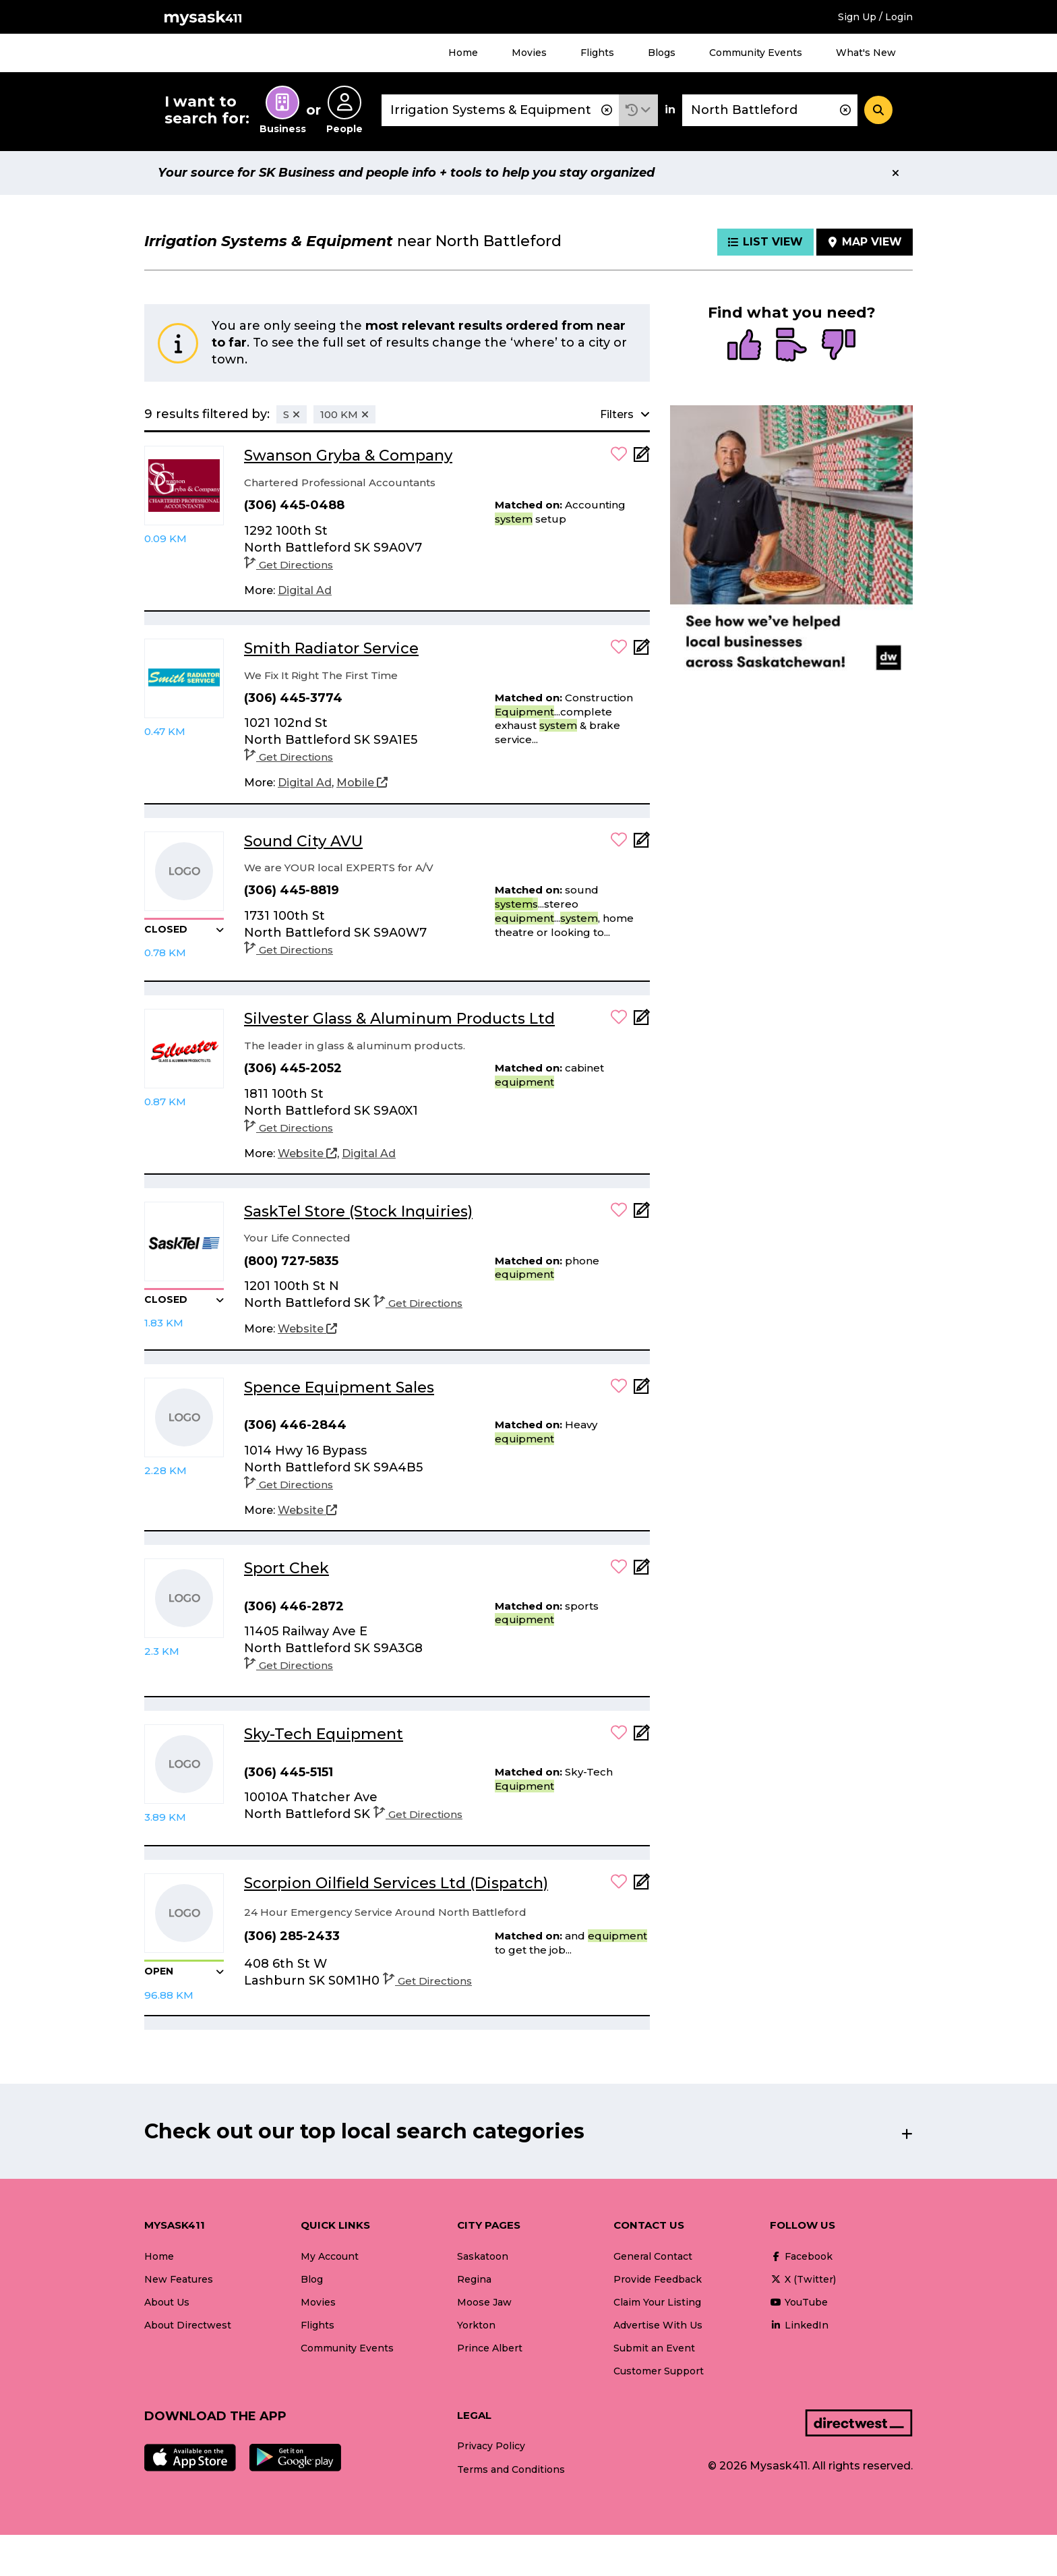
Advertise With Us (657, 2325)
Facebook (801, 2256)
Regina (474, 2279)
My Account (330, 2256)
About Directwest (187, 2325)
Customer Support (658, 2371)
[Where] (769, 110)
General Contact (652, 2256)
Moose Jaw (484, 2302)
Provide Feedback (657, 2279)
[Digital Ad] (305, 590)
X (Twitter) (803, 2279)
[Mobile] (362, 782)
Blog (312, 2279)
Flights (597, 53)
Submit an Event (654, 2348)
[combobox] (500, 110)
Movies (529, 53)
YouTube (799, 2302)
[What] (500, 110)
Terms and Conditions (511, 2469)
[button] (638, 110)
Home (463, 53)
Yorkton (476, 2325)
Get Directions (288, 564)
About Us (166, 2302)
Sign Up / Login (875, 17)
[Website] (307, 1153)
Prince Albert (489, 2348)
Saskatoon (482, 2256)
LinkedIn (799, 2325)
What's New (866, 53)
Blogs (661, 53)
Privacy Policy (491, 2446)
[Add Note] (642, 458)
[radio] (744, 346)
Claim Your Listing (657, 2302)
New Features (178, 2279)
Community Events (755, 53)
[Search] (878, 110)
